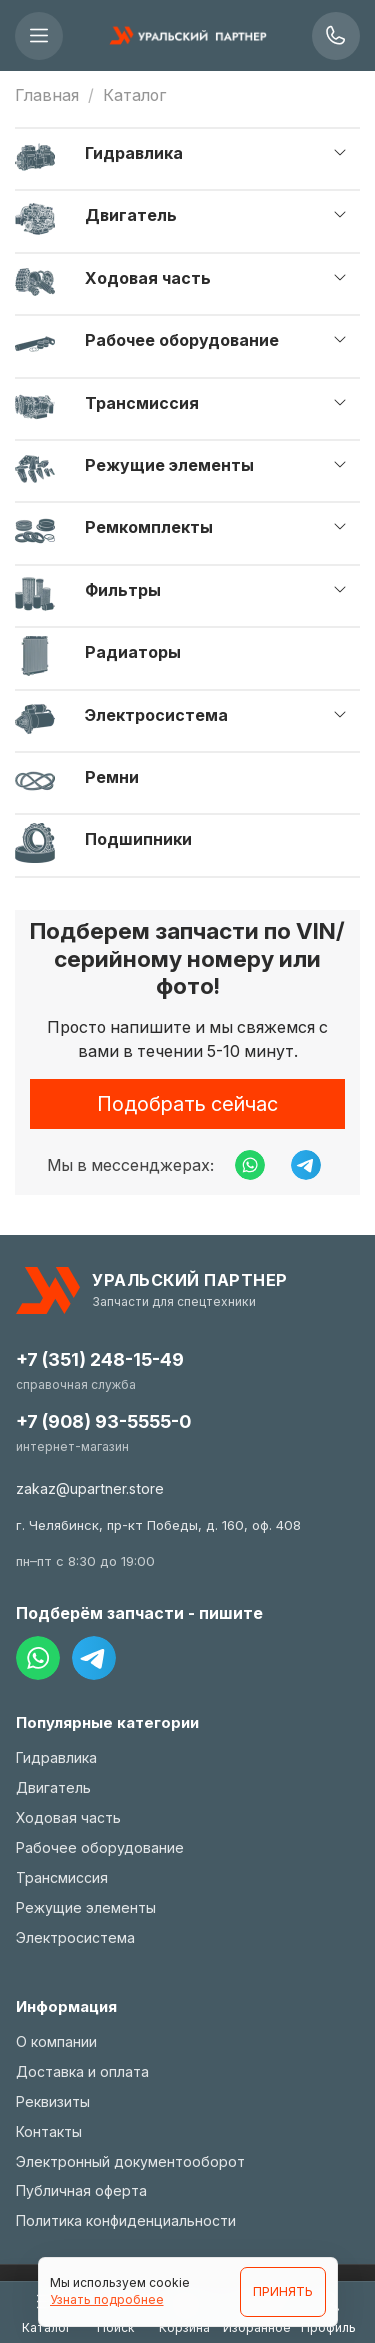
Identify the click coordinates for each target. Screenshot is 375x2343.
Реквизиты (53, 2101)
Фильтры (123, 590)
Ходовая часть (148, 278)
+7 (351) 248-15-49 (100, 1359)
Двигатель (131, 215)
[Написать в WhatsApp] (250, 1165)
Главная (47, 95)
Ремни (112, 777)
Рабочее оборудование (182, 340)
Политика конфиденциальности (126, 2220)
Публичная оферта (81, 2190)
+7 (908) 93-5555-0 (103, 1421)
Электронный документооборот (130, 2161)
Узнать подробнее (107, 2299)
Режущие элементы (169, 465)
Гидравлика (134, 153)
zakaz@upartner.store (90, 1488)
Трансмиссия (142, 403)
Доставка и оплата (82, 2071)
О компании (56, 2041)
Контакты (49, 2131)
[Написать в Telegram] (306, 1165)
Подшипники (138, 839)
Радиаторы (133, 652)
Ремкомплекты (149, 527)
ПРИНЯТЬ (283, 2291)
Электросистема (156, 715)
